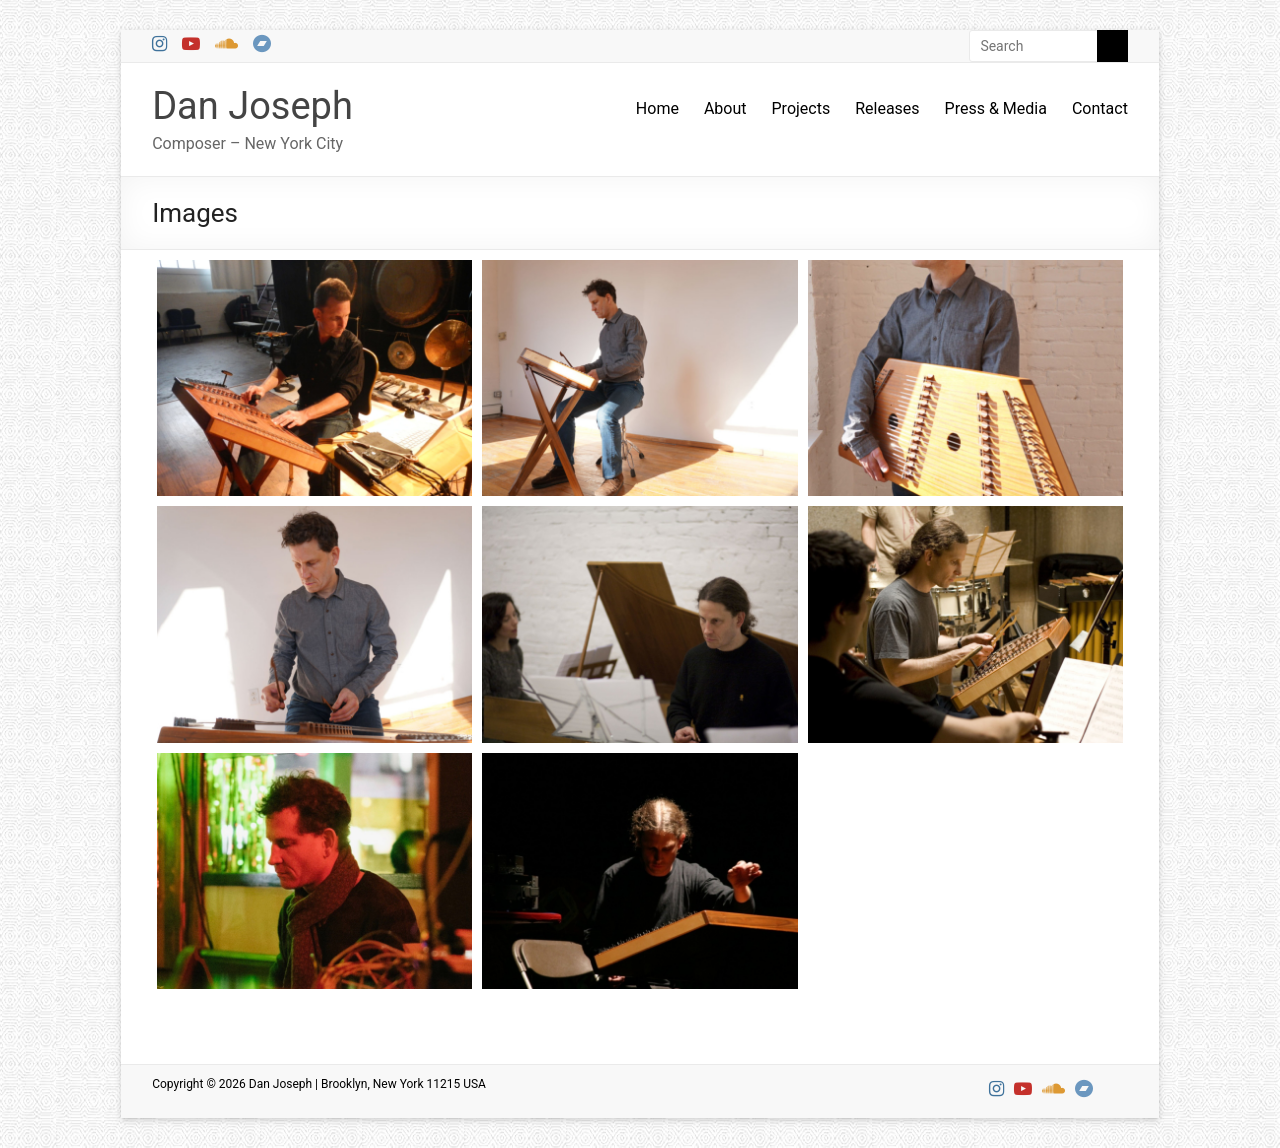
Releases (887, 108)
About (725, 108)
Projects (801, 108)
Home (657, 108)
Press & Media (996, 108)
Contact (1100, 108)
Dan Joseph (252, 106)
